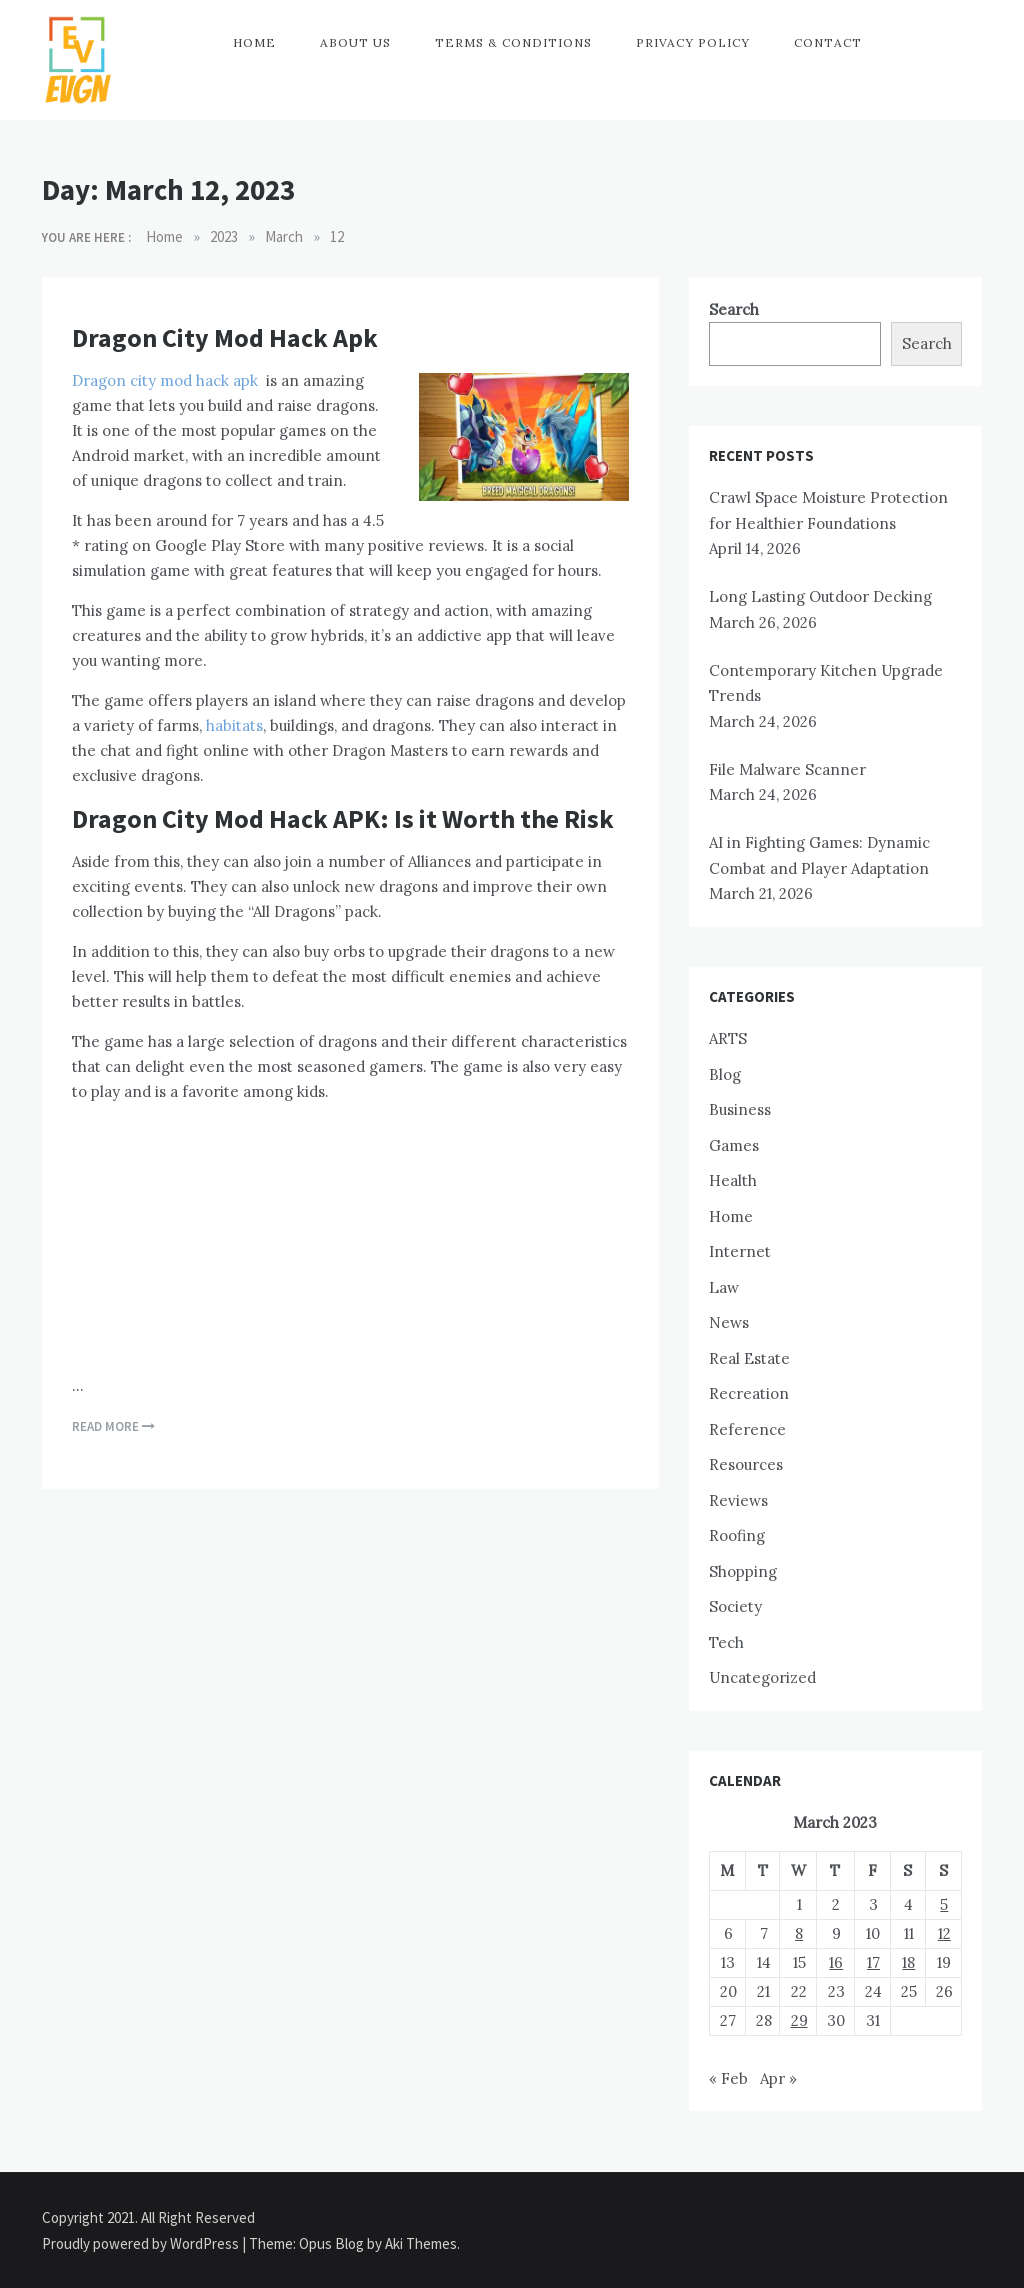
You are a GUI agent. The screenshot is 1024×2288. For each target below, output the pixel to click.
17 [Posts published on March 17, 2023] (873, 1962)
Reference (747, 1429)
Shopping (743, 1571)
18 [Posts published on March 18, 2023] (908, 1962)
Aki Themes (421, 2243)
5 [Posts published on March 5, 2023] (944, 1904)
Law (724, 1287)
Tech (726, 1642)
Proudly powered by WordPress (142, 2243)
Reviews (738, 1500)
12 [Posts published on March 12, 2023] (944, 1933)
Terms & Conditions (513, 42)
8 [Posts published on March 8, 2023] (799, 1933)
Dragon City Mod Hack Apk (225, 337)
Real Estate (749, 1358)
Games (734, 1145)
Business (740, 1109)
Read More (113, 1426)
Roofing (737, 1535)
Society (735, 1606)
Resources (746, 1464)
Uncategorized (762, 1677)
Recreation (749, 1393)
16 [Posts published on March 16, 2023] (836, 1962)
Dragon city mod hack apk (165, 380)
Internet (740, 1251)
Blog (725, 1074)
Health (733, 1180)
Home (254, 42)
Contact (828, 42)
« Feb (728, 2078)
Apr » (778, 2078)
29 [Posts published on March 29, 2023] (799, 2020)
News (729, 1322)
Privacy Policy (693, 42)
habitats (234, 725)
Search (734, 309)
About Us (355, 42)
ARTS (728, 1038)
